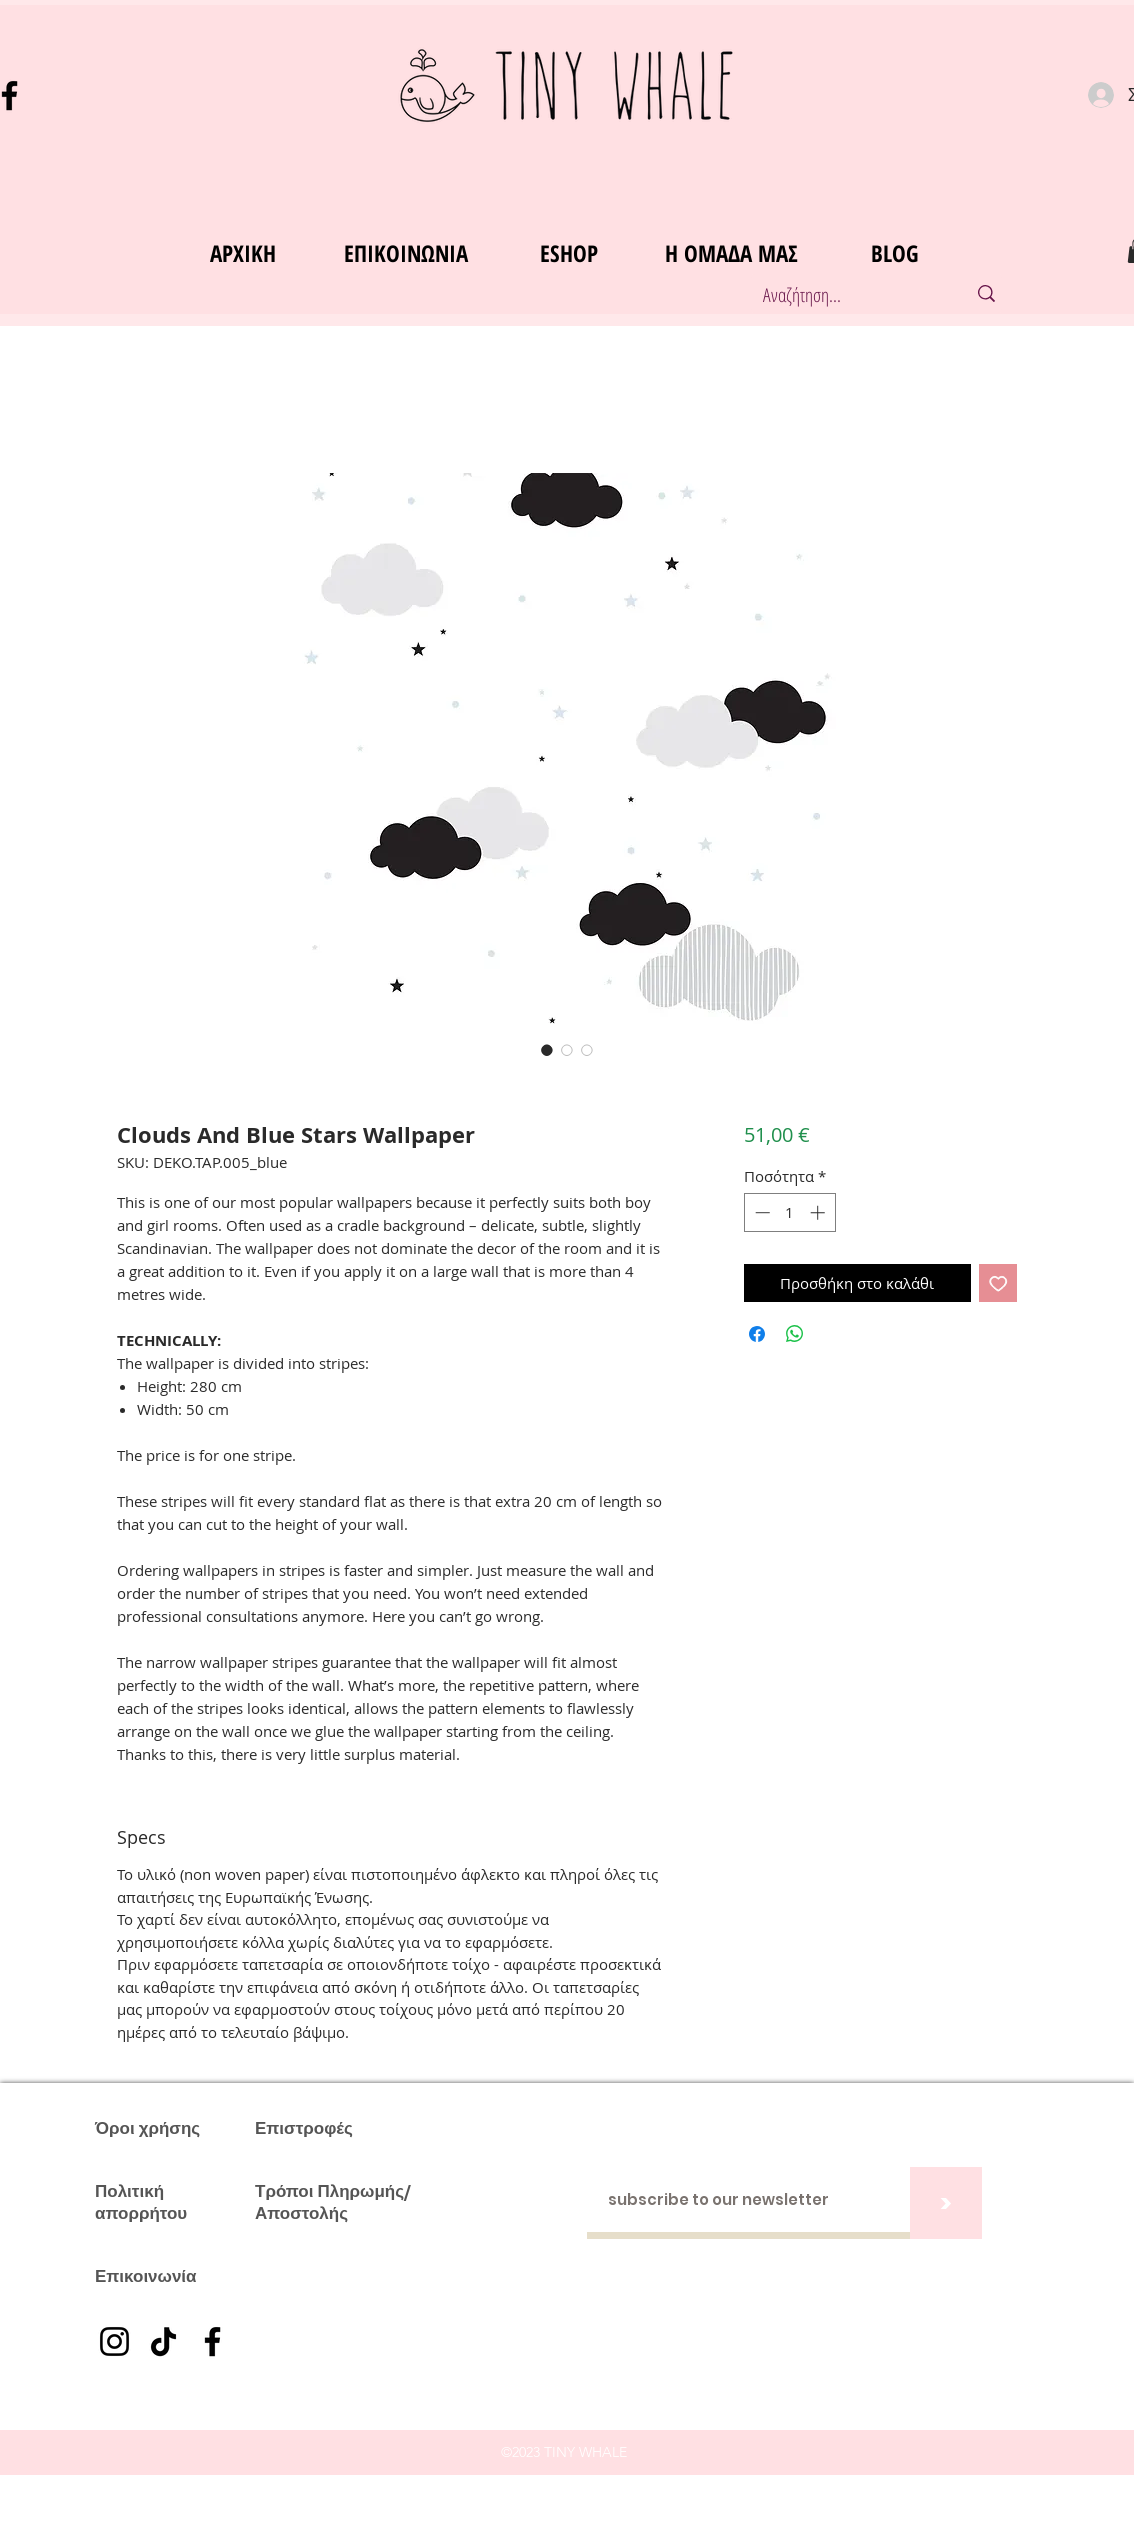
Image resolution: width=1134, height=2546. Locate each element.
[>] (946, 2203)
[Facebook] (212, 2341)
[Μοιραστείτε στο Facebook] (757, 1334)
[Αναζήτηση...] (843, 295)
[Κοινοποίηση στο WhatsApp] (795, 1334)
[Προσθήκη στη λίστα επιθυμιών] (998, 1283)
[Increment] (819, 1212)
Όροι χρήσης (147, 2128)
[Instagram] (114, 2341)
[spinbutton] (789, 1212)
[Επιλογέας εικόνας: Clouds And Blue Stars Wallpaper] (547, 1050)
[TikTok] (163, 2341)
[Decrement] (760, 1212)
